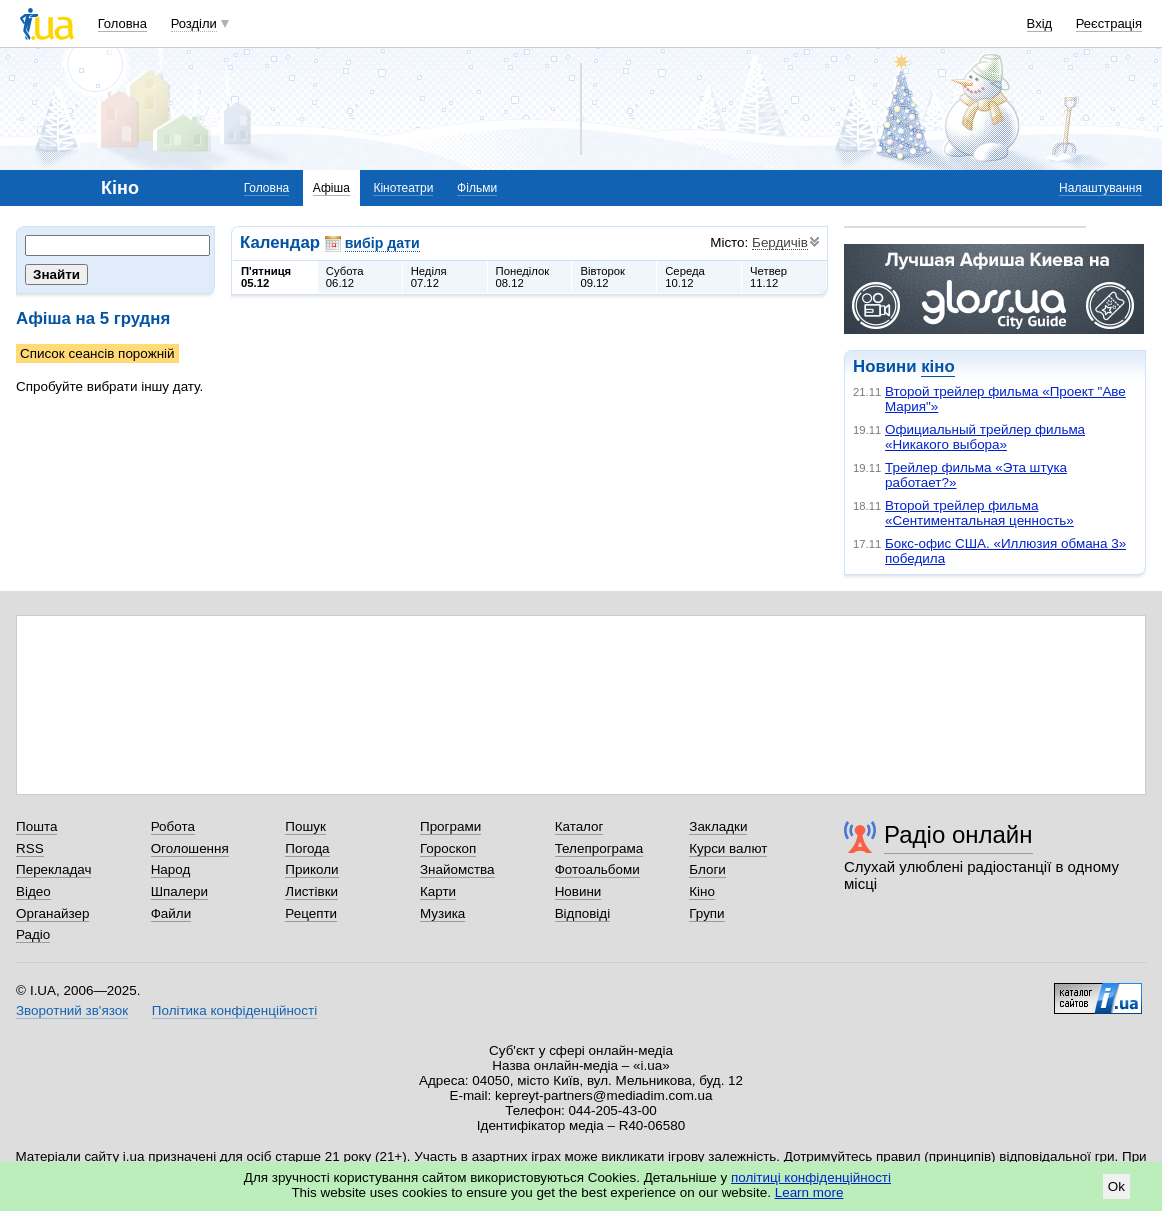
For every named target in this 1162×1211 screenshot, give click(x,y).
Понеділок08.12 (523, 277)
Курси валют (728, 848)
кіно (937, 366)
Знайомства (457, 869)
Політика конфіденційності (234, 1010)
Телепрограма (599, 848)
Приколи (311, 869)
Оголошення (190, 848)
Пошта (36, 826)
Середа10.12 (685, 277)
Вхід (1040, 23)
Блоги (707, 869)
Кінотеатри (403, 188)
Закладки (718, 826)
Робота (173, 826)
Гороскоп (448, 848)
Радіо (33, 934)
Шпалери (179, 891)
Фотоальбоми (597, 869)
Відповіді (583, 913)
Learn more (809, 1192)
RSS (30, 848)
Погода (307, 848)
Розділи (194, 23)
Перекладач (53, 869)
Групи (706, 913)
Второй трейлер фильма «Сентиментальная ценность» (979, 513)
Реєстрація (1109, 23)
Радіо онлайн (958, 834)
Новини (578, 891)
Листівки (311, 891)
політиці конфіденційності (811, 1177)
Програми (450, 826)
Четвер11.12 (768, 277)
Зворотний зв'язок (72, 1010)
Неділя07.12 (429, 277)
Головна (122, 23)
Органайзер (52, 913)
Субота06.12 (345, 277)
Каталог (579, 826)
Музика (442, 913)
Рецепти (311, 913)
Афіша (331, 188)
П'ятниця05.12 (266, 277)
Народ (171, 869)
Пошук (305, 826)
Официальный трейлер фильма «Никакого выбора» (985, 437)
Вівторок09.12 (602, 277)
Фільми (477, 188)
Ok (1116, 1186)
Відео (33, 891)
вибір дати (382, 243)
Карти (438, 891)
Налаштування (1100, 188)
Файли (171, 913)
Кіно (702, 891)
